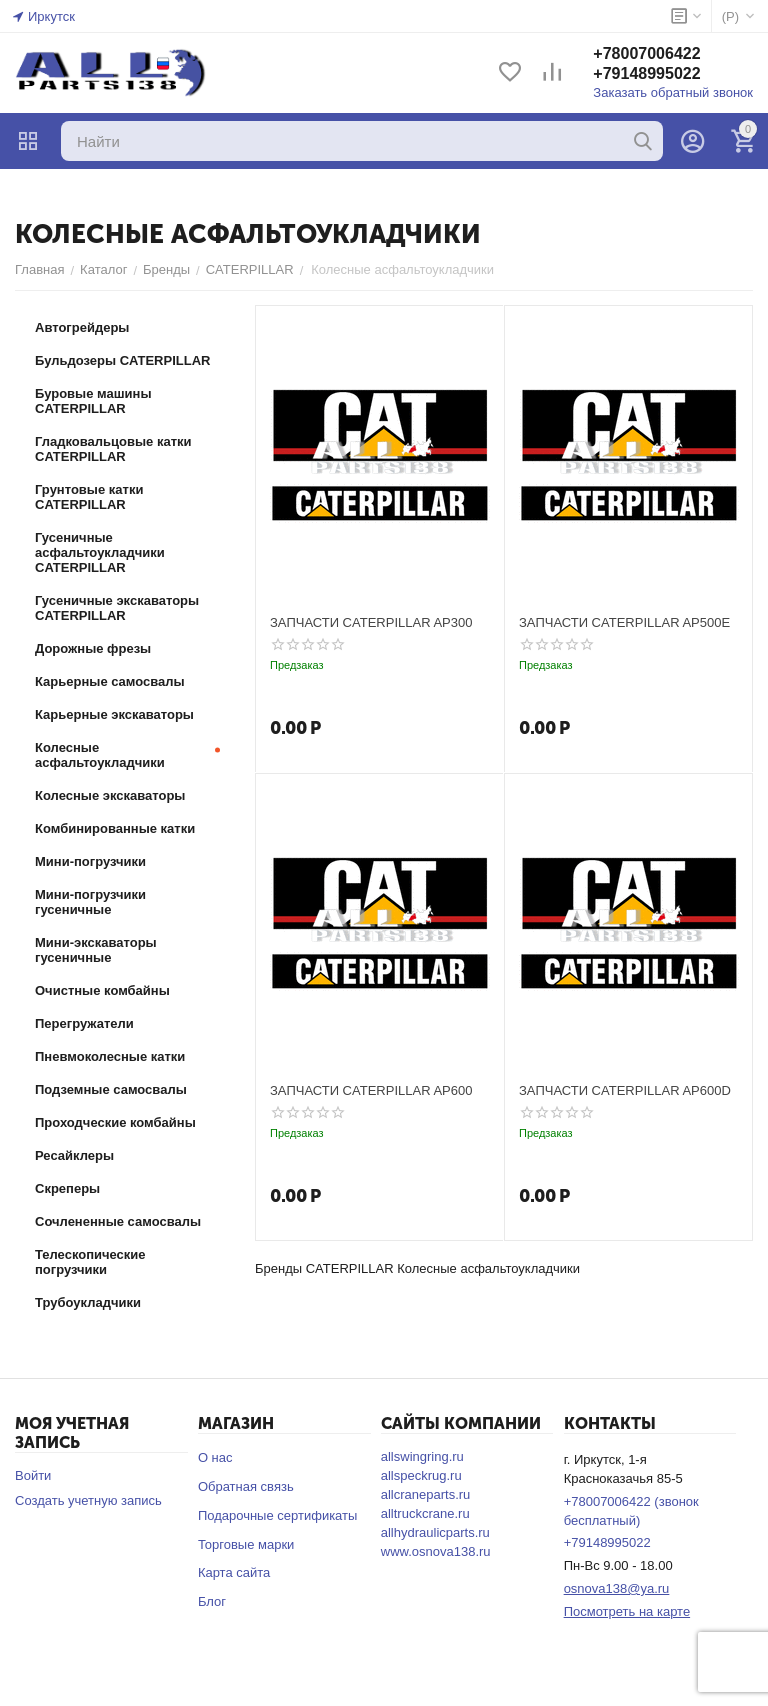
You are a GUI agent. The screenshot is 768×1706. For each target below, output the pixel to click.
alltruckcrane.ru (425, 1513)
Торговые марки (246, 1544)
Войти (33, 1475)
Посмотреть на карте (627, 1611)
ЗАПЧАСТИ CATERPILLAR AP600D (625, 1090)
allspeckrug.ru (421, 1475)
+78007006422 (646, 53)
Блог (212, 1601)
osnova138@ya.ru (617, 1588)
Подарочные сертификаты (277, 1515)
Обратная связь (246, 1486)
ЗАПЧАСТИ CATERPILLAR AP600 (371, 1090)
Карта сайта (234, 1572)
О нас (215, 1457)
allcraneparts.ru (426, 1494)
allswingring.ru (422, 1456)
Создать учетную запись (88, 1500)
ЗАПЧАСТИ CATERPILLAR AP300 (371, 622)
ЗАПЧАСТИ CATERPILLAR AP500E (624, 622)
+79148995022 (646, 73)
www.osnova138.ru (436, 1551)
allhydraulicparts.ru (435, 1532)
